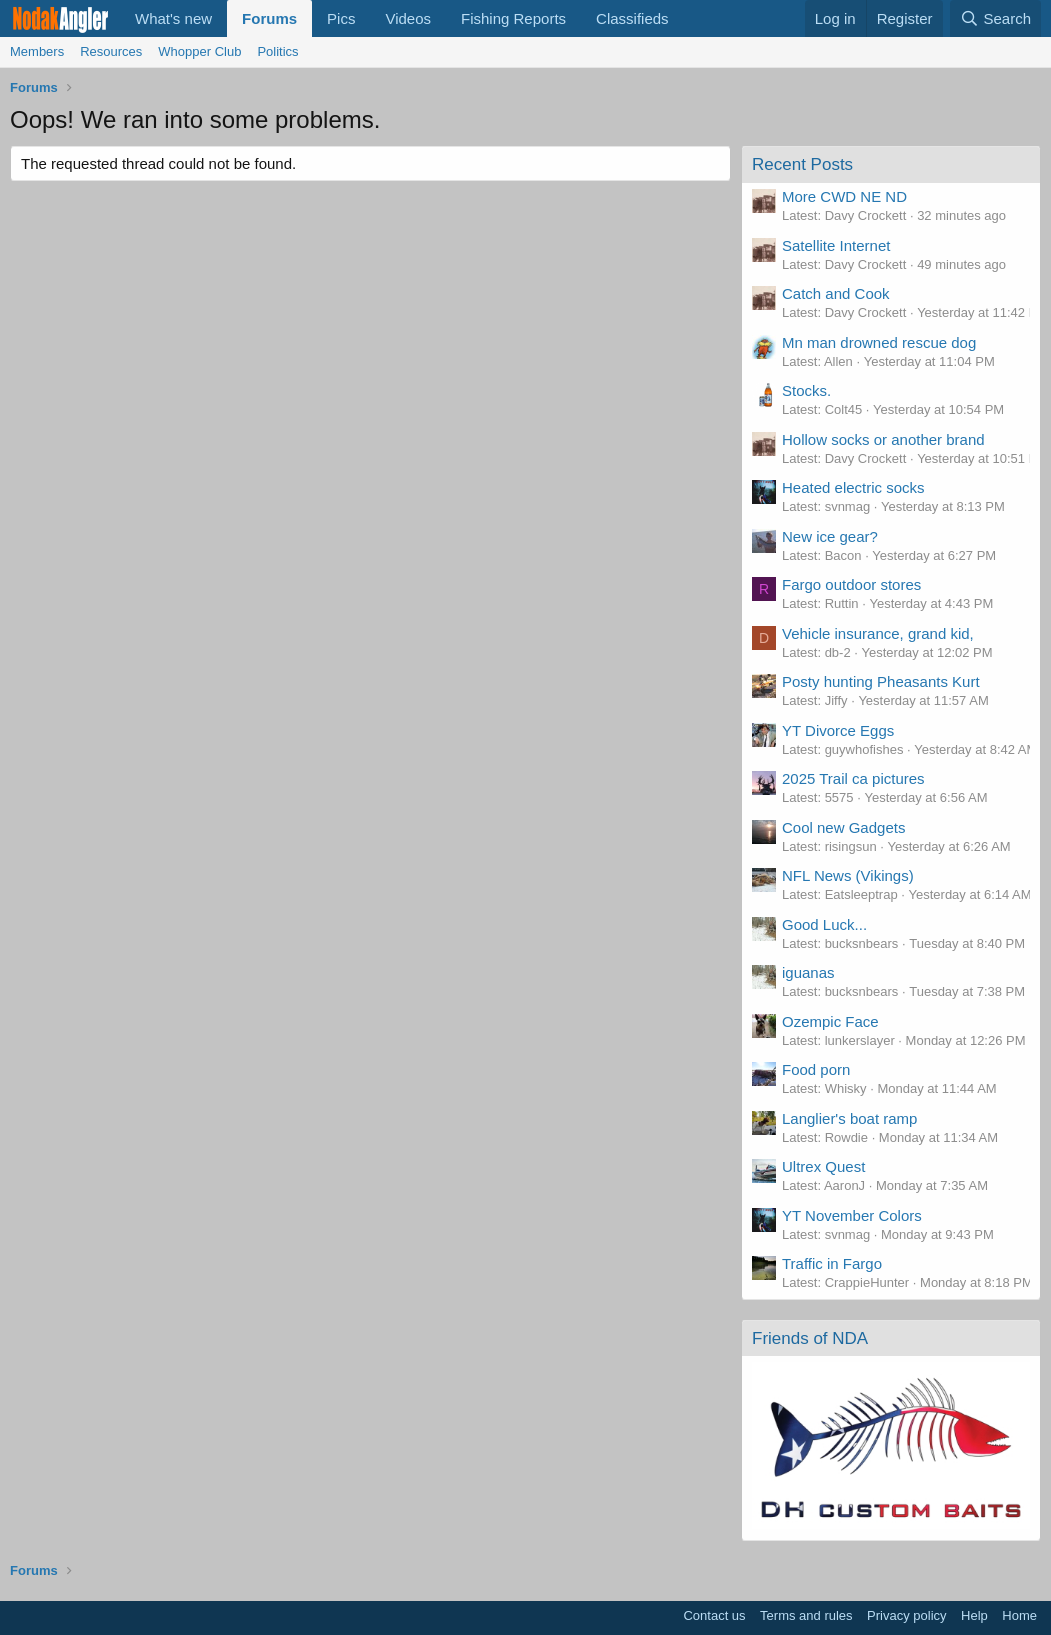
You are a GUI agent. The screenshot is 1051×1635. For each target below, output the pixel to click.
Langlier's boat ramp (849, 1118)
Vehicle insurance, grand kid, (878, 633)
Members (37, 51)
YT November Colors (852, 1215)
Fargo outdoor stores (851, 584)
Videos (408, 18)
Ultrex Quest (823, 1166)
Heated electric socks (853, 487)
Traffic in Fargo (832, 1263)
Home (1019, 1615)
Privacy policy (906, 1615)
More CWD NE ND (844, 196)
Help (974, 1615)
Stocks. (806, 390)
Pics (341, 18)
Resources (111, 51)
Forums (269, 18)
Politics (277, 51)
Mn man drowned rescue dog (879, 342)
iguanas (808, 972)
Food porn (816, 1069)
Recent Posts (802, 164)
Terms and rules (806, 1615)
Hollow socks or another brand (883, 439)
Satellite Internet (836, 245)
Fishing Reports (513, 18)
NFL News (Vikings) (848, 875)
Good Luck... (824, 924)
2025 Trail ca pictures (853, 778)
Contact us (714, 1615)
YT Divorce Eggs (838, 730)
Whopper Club (199, 51)
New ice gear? (830, 536)
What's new (173, 18)
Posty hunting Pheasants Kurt (881, 681)
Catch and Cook (836, 293)
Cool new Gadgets (843, 827)
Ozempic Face (830, 1021)
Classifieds (632, 18)
